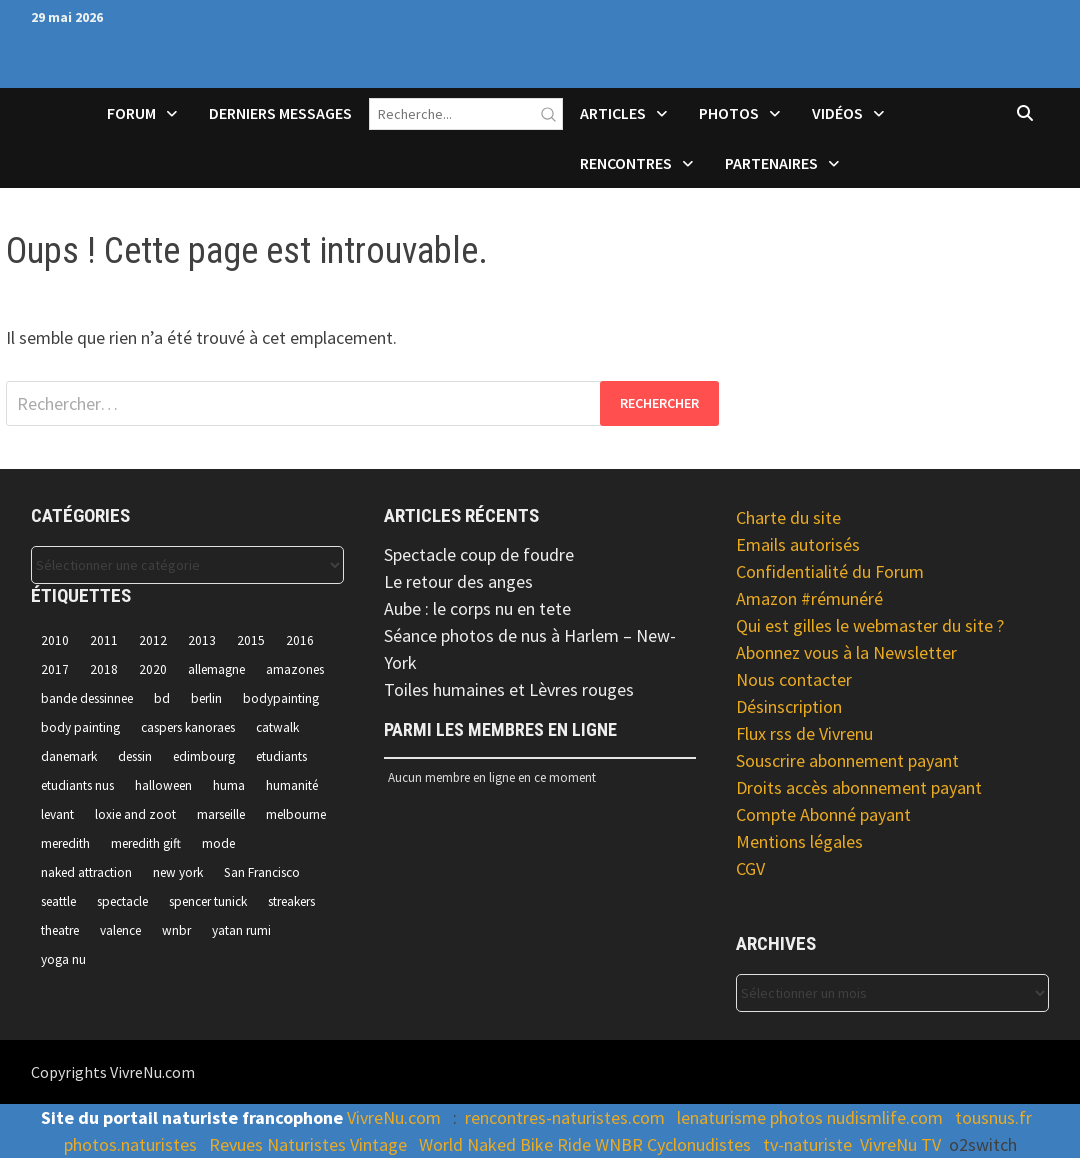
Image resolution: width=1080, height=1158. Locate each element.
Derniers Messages (280, 113)
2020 (153, 669)
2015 (251, 640)
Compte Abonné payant (823, 814)
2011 (104, 640)
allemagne (216, 669)
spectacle (122, 901)
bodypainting (281, 698)
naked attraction (86, 872)
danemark (69, 756)
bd (162, 698)
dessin (135, 756)
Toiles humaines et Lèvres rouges (509, 689)
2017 (55, 669)
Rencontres (626, 163)
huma (229, 785)
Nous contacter (794, 679)
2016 (300, 640)
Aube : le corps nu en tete (477, 608)
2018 (104, 669)
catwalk (277, 727)
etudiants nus (77, 785)
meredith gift (146, 843)
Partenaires (771, 163)
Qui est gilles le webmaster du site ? (870, 625)
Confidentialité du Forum (830, 571)
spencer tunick (208, 901)
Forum (131, 113)
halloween (163, 785)
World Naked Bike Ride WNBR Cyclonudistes (585, 1144)
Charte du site (788, 517)
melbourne (296, 814)
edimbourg (204, 756)
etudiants (281, 756)
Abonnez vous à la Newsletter (846, 652)
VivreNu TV (900, 1144)
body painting (80, 727)
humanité (292, 785)
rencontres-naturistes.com (565, 1117)
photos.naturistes (130, 1144)
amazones (295, 669)
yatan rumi (241, 930)
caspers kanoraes (188, 727)
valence (120, 930)
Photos (729, 113)
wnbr (176, 930)
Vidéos (837, 113)
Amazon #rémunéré (809, 598)
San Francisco (262, 872)
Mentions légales (799, 841)
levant (57, 814)
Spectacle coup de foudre (479, 554)
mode (218, 843)
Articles (613, 113)
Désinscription (789, 706)
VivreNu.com (394, 1117)
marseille (221, 814)
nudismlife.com (885, 1117)
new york (178, 872)
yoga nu (63, 959)
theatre (60, 930)
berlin (206, 698)
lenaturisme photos (750, 1117)
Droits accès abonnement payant (859, 787)
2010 (55, 640)
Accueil (57, 126)
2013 (202, 640)
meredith (65, 843)
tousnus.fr (993, 1117)
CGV (750, 868)
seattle (58, 901)
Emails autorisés (798, 544)
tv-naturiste (807, 1144)
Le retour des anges (458, 581)
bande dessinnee (87, 698)
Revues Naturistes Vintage (308, 1144)
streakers (291, 901)
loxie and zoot (135, 814)
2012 (153, 640)
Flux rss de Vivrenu (804, 733)
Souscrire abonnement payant (847, 760)
